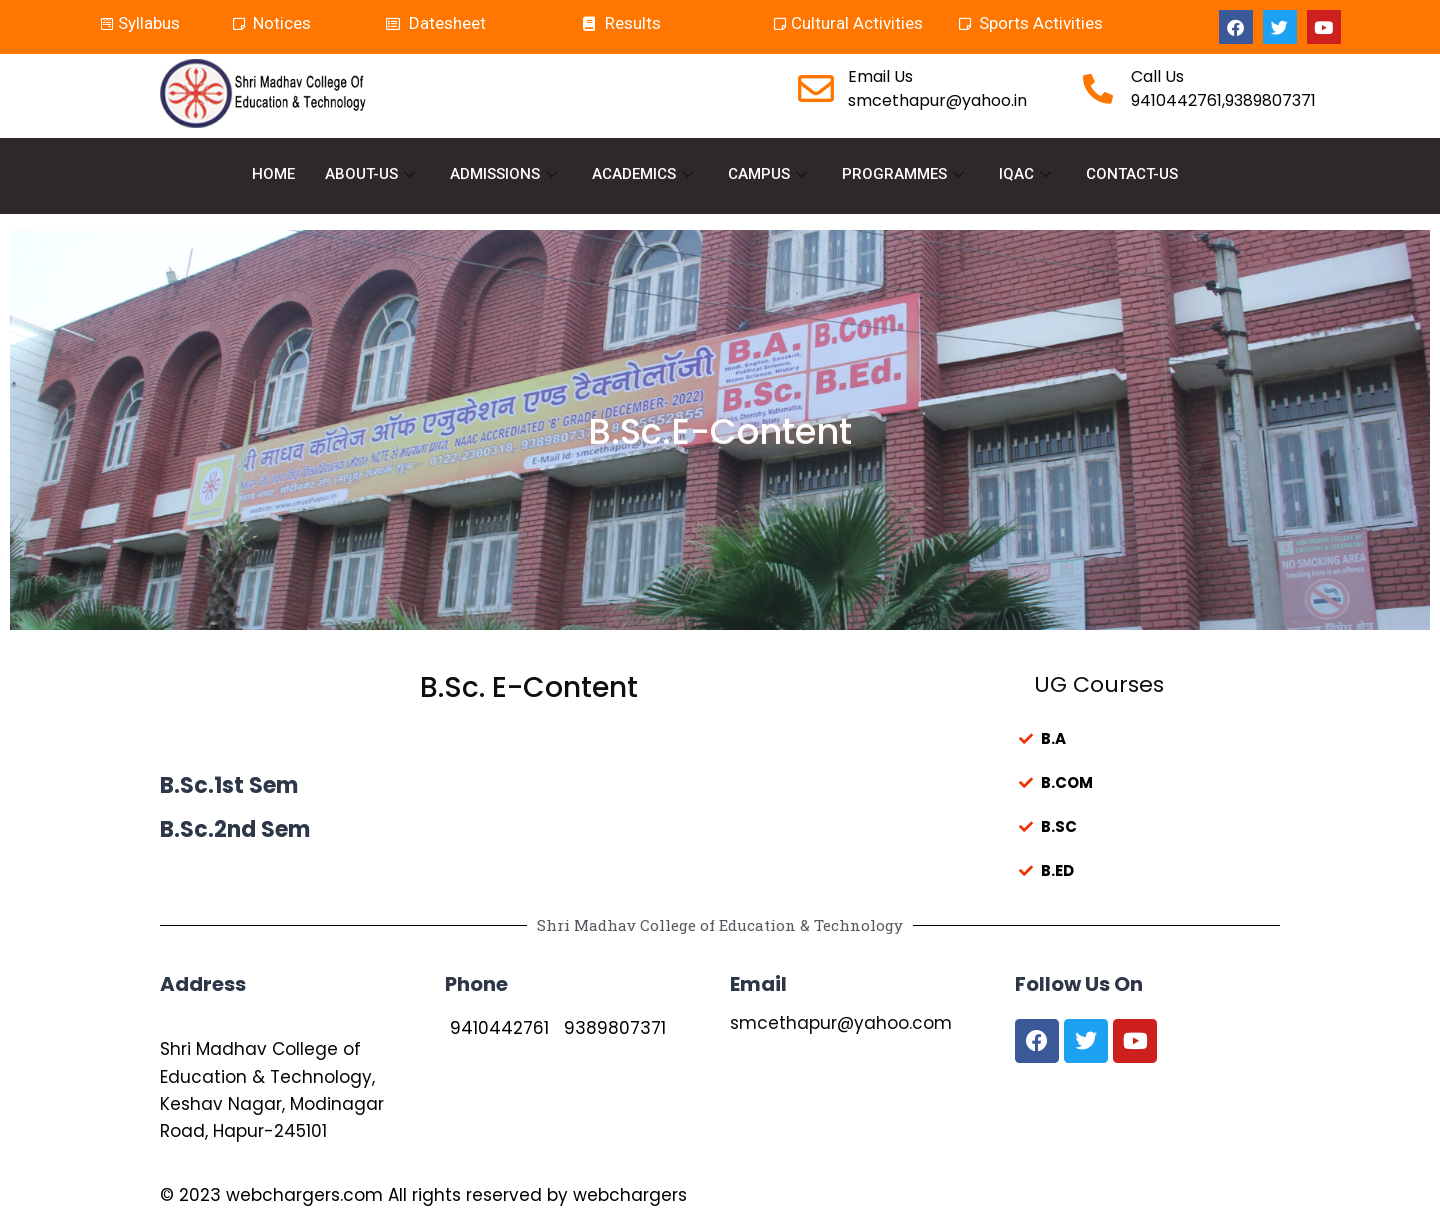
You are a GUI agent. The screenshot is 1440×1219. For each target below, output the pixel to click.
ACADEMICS (645, 174)
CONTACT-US (1132, 174)
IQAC (1027, 174)
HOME (273, 174)
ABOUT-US (372, 174)
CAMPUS (770, 174)
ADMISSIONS (506, 174)
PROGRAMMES (905, 174)
